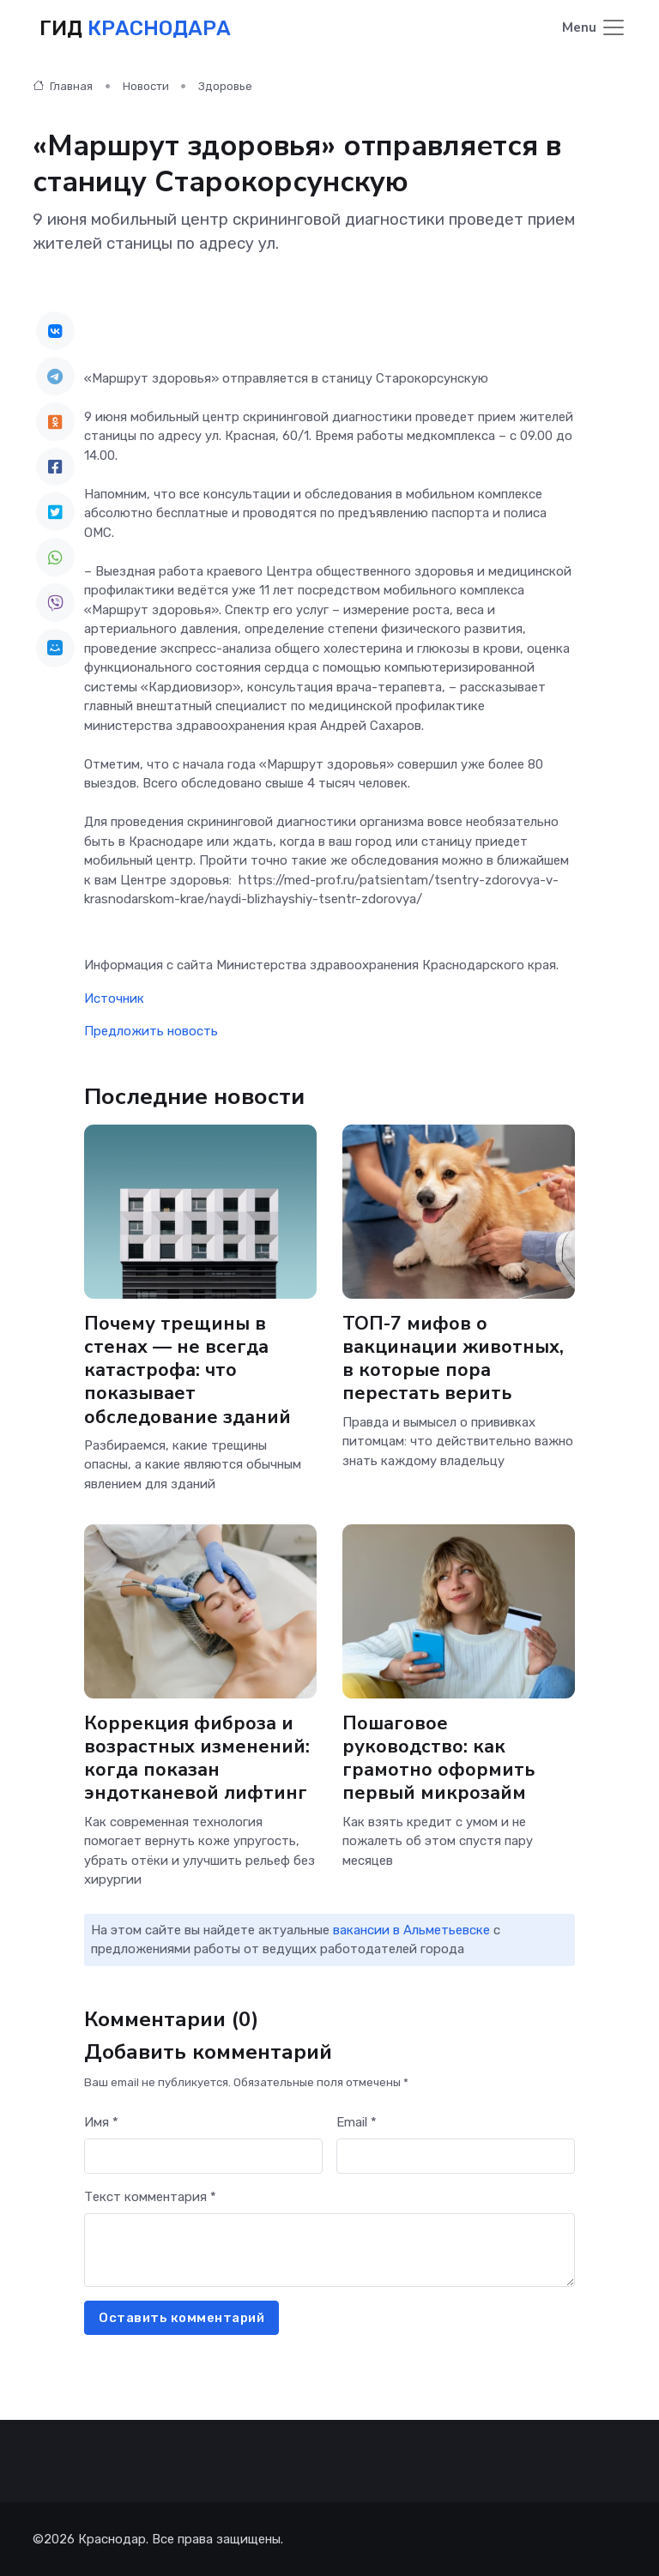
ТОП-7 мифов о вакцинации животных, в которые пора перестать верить (453, 1358)
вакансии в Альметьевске (411, 1929)
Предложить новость (151, 1031)
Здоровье (225, 85)
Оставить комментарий (181, 2317)
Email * (356, 2121)
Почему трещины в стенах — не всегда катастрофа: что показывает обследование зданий (187, 1370)
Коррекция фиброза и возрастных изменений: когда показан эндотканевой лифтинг (197, 1758)
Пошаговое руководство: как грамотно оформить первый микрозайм (438, 1758)
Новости (146, 85)
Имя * (101, 2121)
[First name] (203, 2156)
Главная (63, 85)
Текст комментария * (150, 2196)
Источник (114, 997)
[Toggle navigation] (594, 28)
